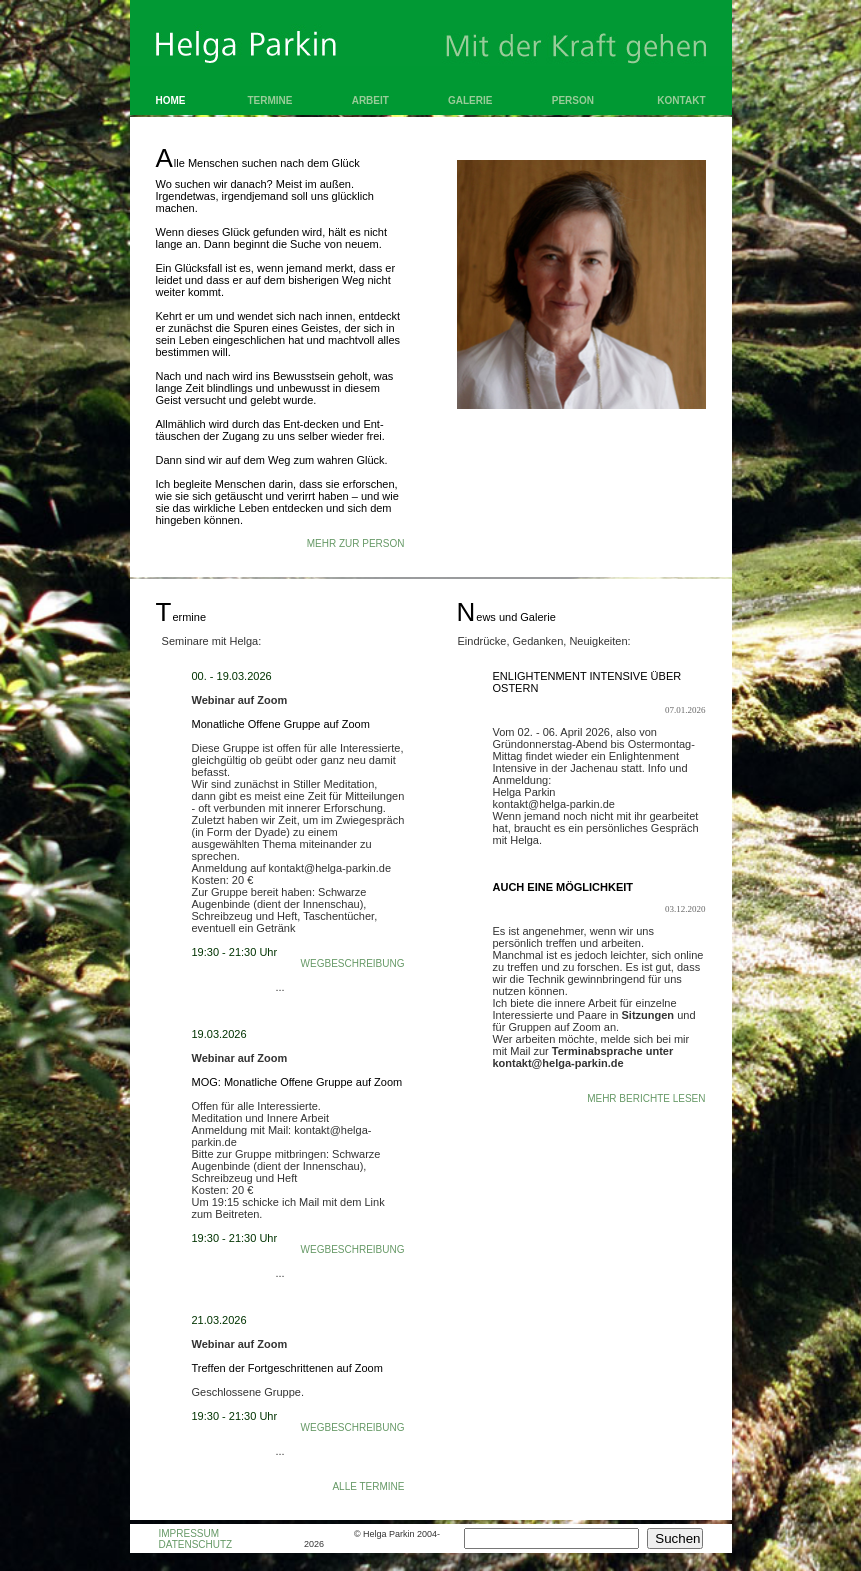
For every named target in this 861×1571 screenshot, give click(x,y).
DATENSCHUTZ (196, 1544)
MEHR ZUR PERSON (356, 543)
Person (573, 100)
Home (171, 100)
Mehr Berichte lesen (646, 1098)
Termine (270, 100)
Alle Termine (368, 1486)
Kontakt (681, 100)
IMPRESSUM (189, 1533)
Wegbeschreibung (353, 963)
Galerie (470, 100)
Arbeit (370, 100)
